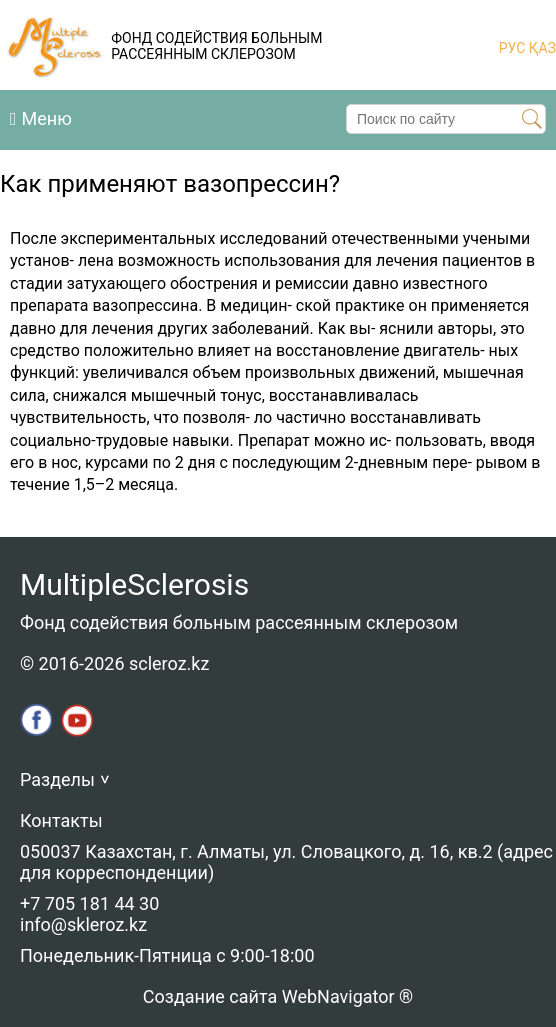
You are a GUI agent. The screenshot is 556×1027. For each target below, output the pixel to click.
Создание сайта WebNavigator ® (278, 996)
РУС (512, 48)
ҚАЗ (540, 48)
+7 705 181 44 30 (89, 903)
